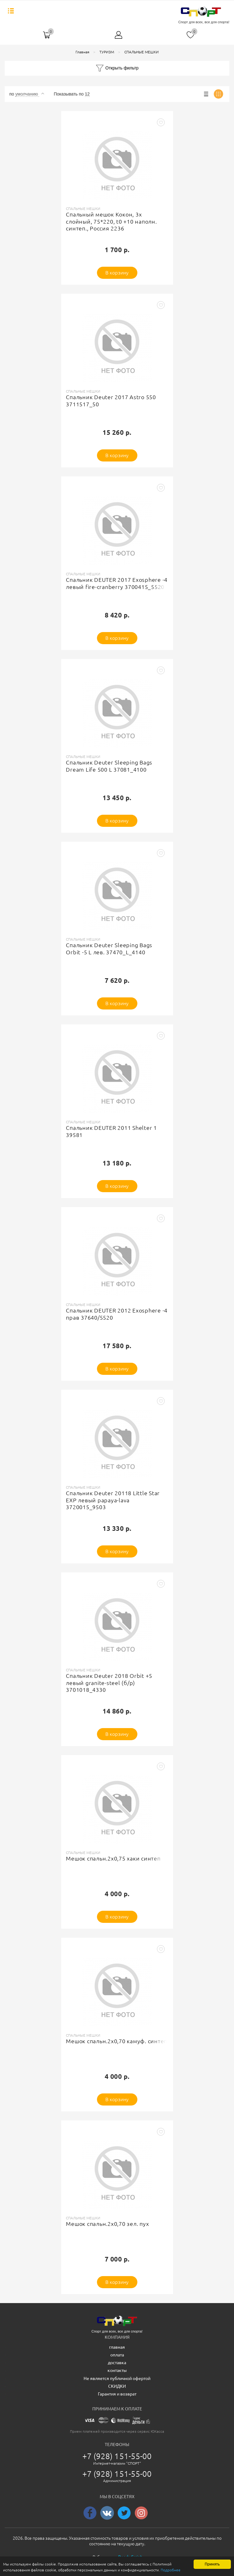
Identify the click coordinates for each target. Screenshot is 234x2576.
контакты (117, 2370)
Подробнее (59, 2570)
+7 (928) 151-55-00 (117, 2456)
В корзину (117, 272)
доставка (117, 2362)
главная (117, 2347)
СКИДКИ (117, 2386)
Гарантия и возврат (117, 2393)
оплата (117, 2354)
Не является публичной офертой (117, 2378)
